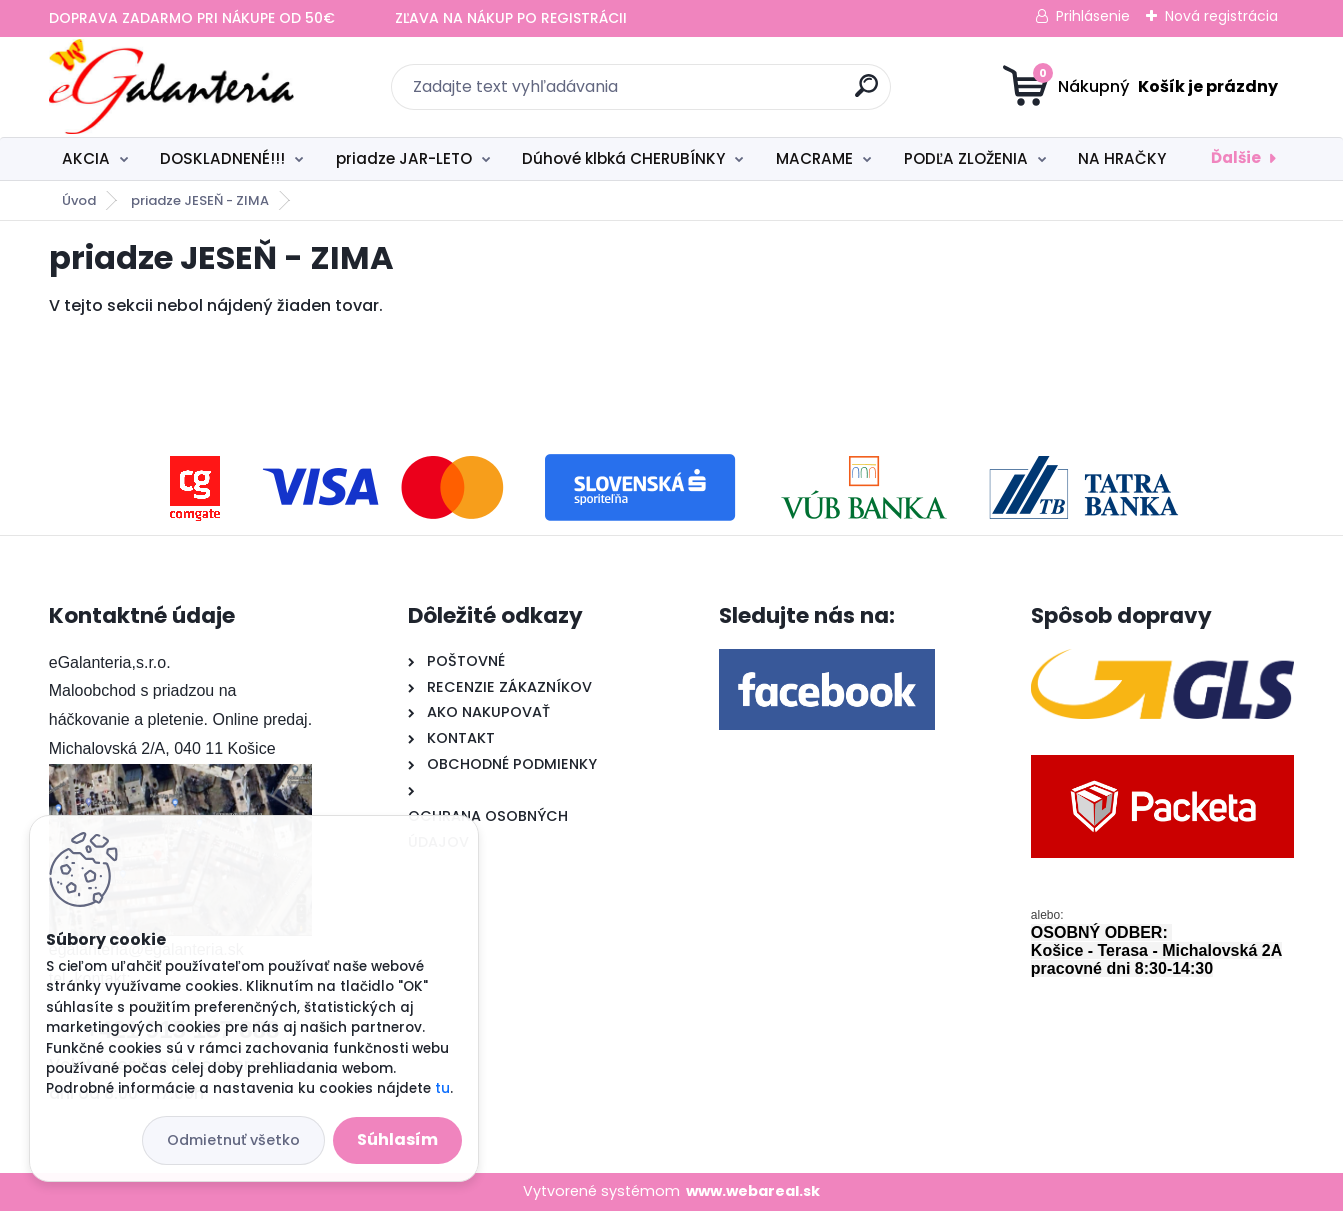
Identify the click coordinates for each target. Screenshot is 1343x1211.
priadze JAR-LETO (404, 158)
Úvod (79, 200)
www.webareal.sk (753, 1191)
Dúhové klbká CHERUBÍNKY (623, 158)
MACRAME (814, 158)
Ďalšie (1236, 157)
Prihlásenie (1093, 16)
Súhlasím (397, 1139)
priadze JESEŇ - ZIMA (200, 200)
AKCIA (86, 158)
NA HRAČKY (1122, 158)
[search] (866, 93)
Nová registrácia (1221, 16)
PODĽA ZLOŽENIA (966, 158)
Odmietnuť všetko (233, 1140)
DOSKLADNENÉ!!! (222, 158)
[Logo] (171, 87)
